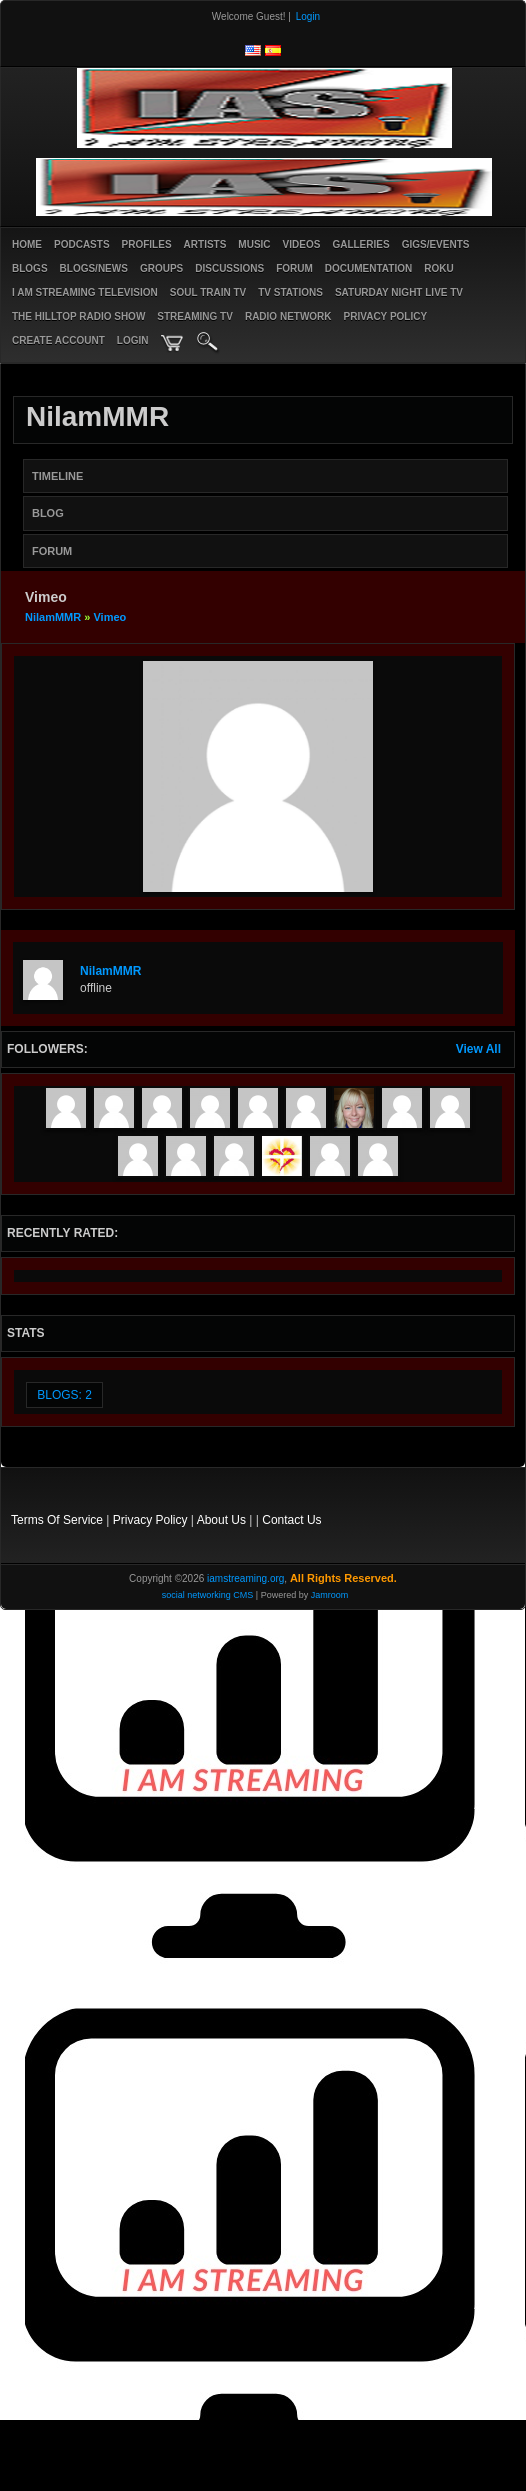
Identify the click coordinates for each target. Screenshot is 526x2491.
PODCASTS (82, 244)
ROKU (438, 268)
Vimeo (109, 617)
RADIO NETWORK (288, 316)
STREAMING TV (195, 316)
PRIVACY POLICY (386, 316)
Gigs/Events (436, 244)
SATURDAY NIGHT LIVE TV (399, 292)
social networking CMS (208, 1595)
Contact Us (291, 1520)
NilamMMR (53, 617)
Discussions (229, 268)
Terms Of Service (57, 1520)
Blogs (30, 268)
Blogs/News (94, 268)
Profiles (147, 244)
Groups (161, 268)
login (133, 340)
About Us (221, 1520)
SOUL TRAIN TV (208, 292)
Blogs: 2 (64, 1395)
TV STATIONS (290, 292)
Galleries (360, 244)
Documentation (368, 268)
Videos (302, 244)
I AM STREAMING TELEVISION (85, 292)
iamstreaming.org (245, 1578)
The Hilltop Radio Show (78, 316)
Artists (205, 244)
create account (58, 340)
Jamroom (330, 1595)
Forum (294, 268)
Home (27, 244)
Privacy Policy (150, 1520)
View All (478, 1049)
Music (254, 244)
